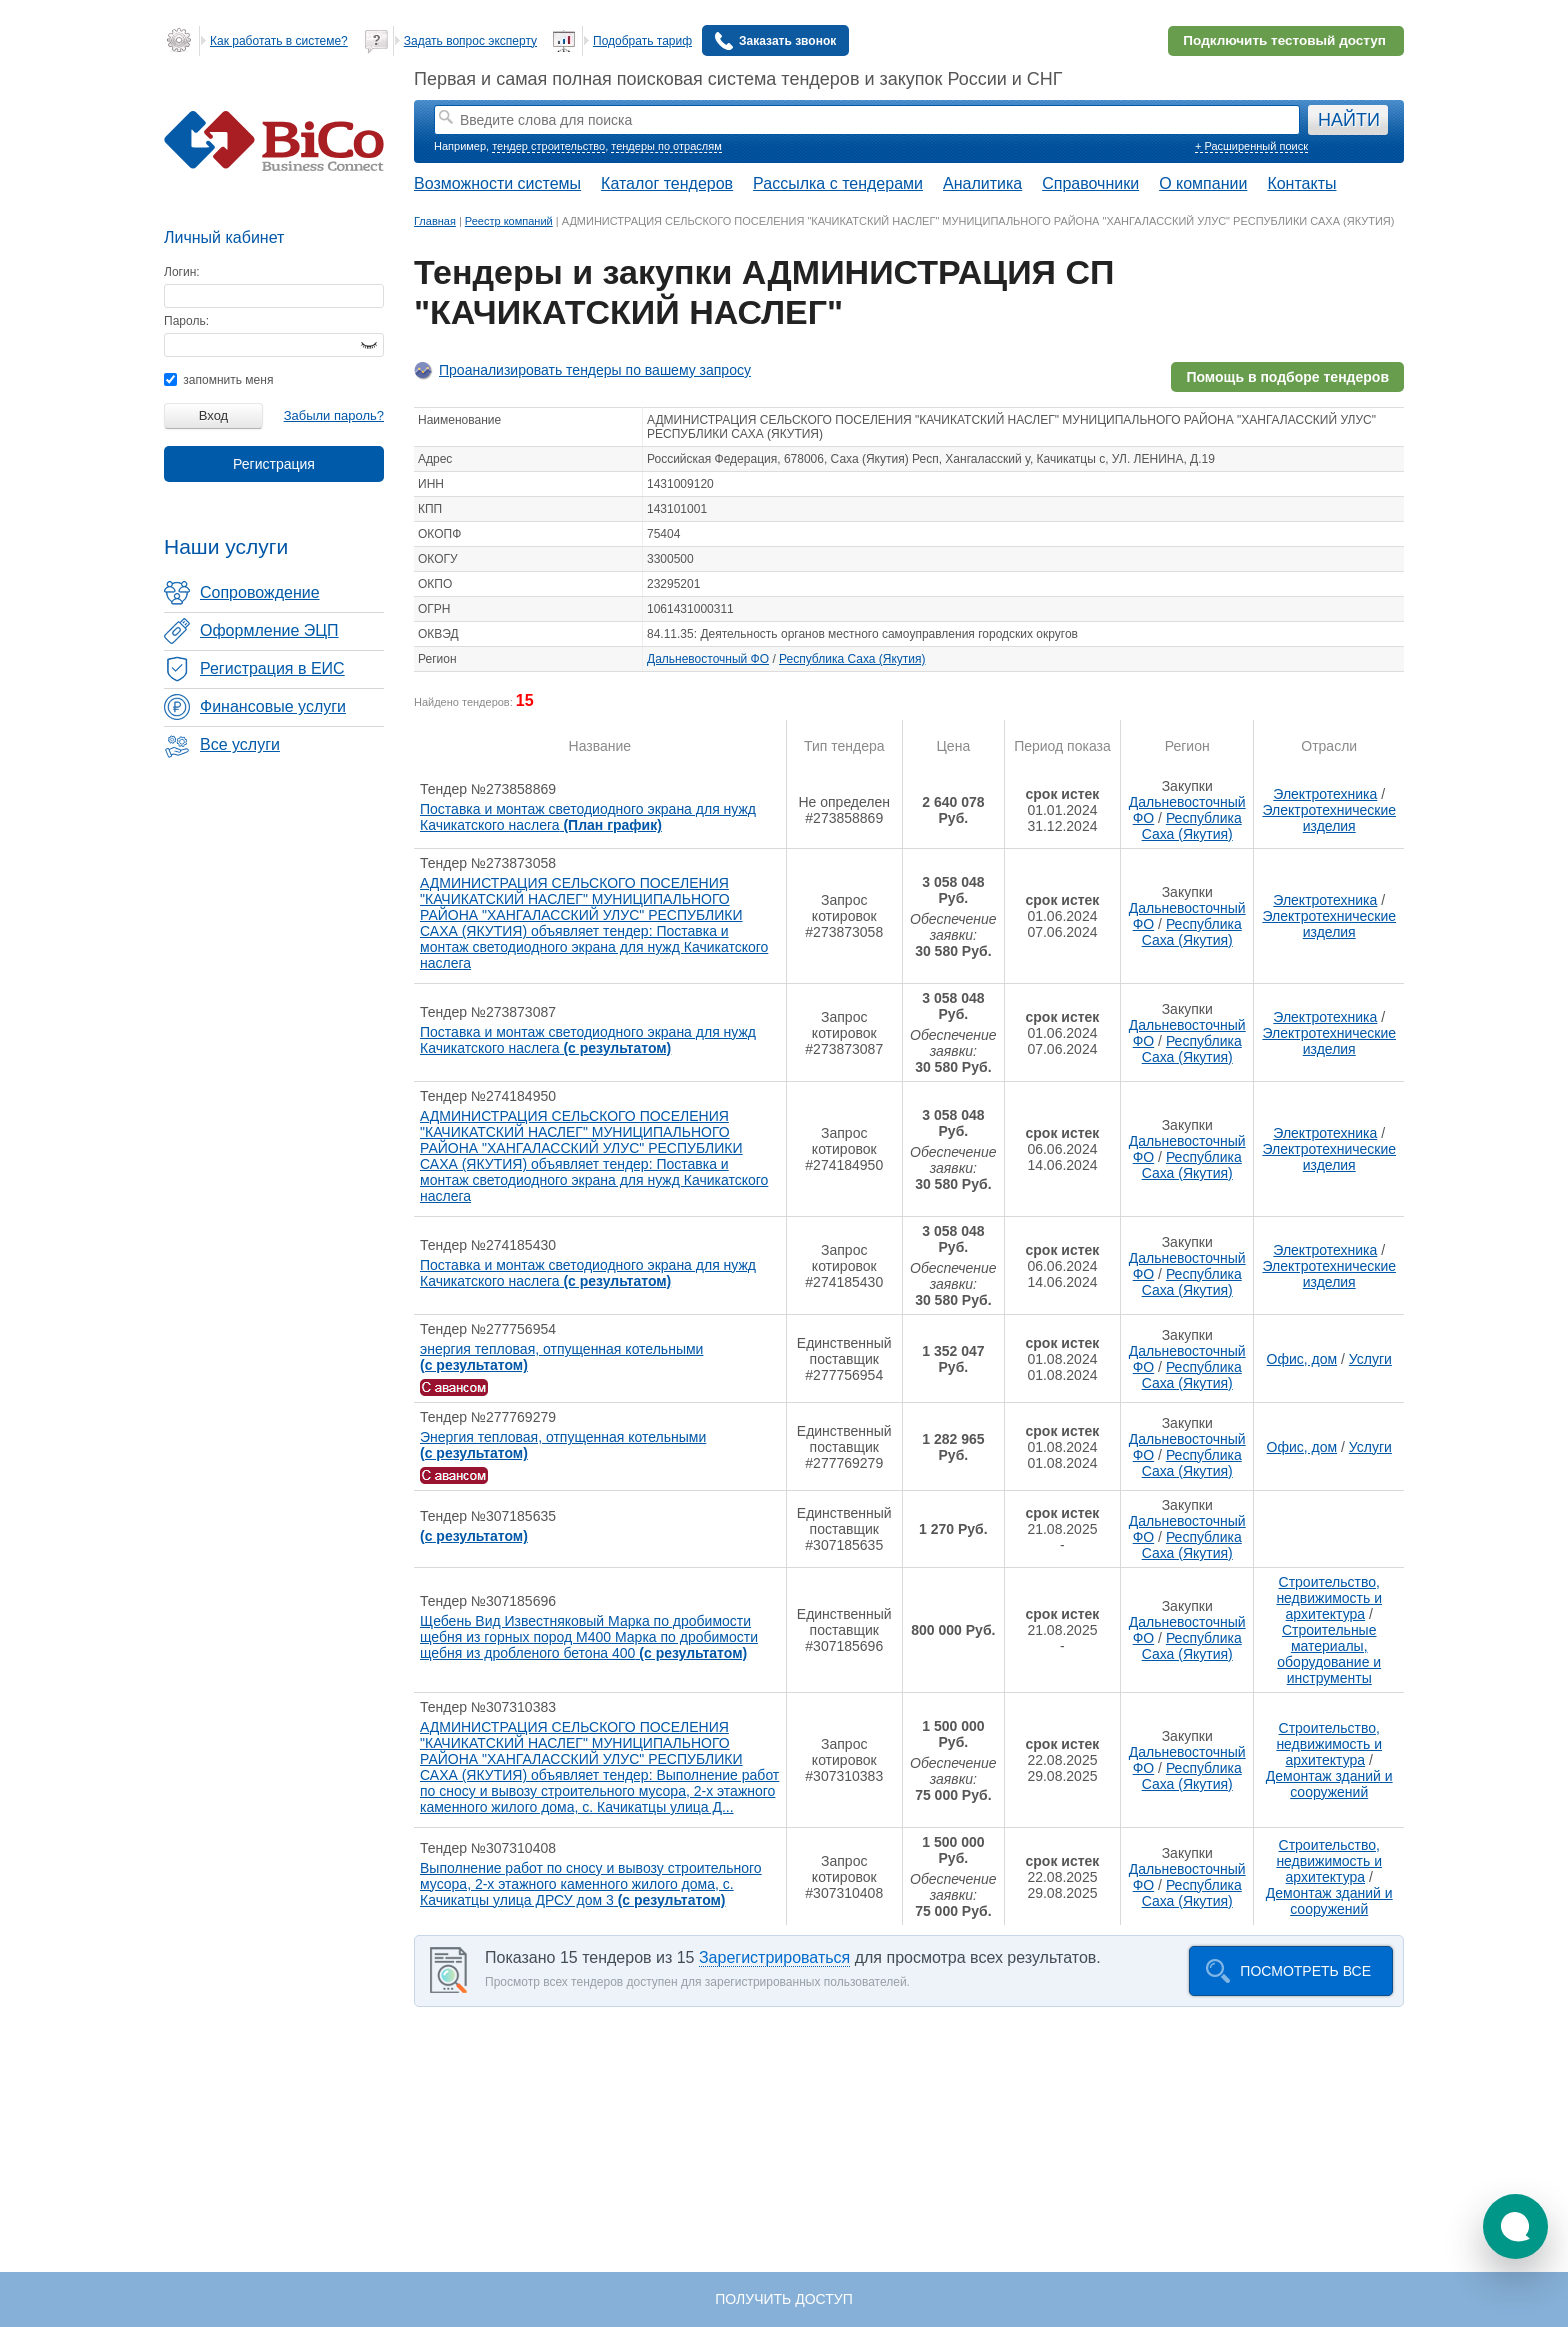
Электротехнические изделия (1329, 818)
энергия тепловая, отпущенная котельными (561, 1357)
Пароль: (186, 321)
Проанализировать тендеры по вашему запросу (595, 370)
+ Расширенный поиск (1251, 146)
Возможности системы (497, 183)
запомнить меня (218, 380)
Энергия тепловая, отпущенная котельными (563, 1445)
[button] (1515, 2226)
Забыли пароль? (334, 415)
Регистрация (274, 464)
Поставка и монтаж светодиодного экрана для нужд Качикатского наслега (588, 817)
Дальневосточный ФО (708, 659)
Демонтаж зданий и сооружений (1329, 1784)
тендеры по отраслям (666, 146)
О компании (1203, 183)
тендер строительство (548, 146)
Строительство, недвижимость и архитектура (1329, 1598)
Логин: (182, 272)
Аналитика (982, 183)
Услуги (1370, 1359)
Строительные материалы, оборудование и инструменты (1329, 1654)
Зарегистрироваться (774, 1957)
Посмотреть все (1305, 1971)
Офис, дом (1302, 1359)
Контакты (1301, 183)
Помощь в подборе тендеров (1287, 377)
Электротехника (1325, 794)
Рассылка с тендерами (838, 183)
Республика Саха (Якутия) (852, 659)
